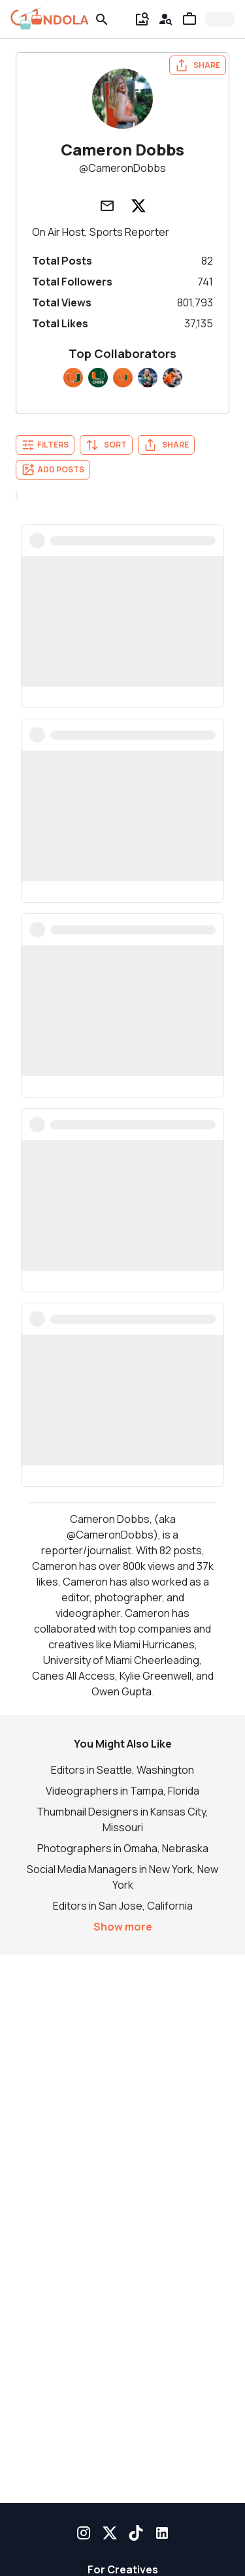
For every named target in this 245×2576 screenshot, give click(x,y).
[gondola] (49, 18)
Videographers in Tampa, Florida (122, 1791)
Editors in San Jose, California (123, 1906)
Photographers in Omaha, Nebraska (122, 1848)
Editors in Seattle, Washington (122, 1770)
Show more (122, 1926)
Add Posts (53, 469)
